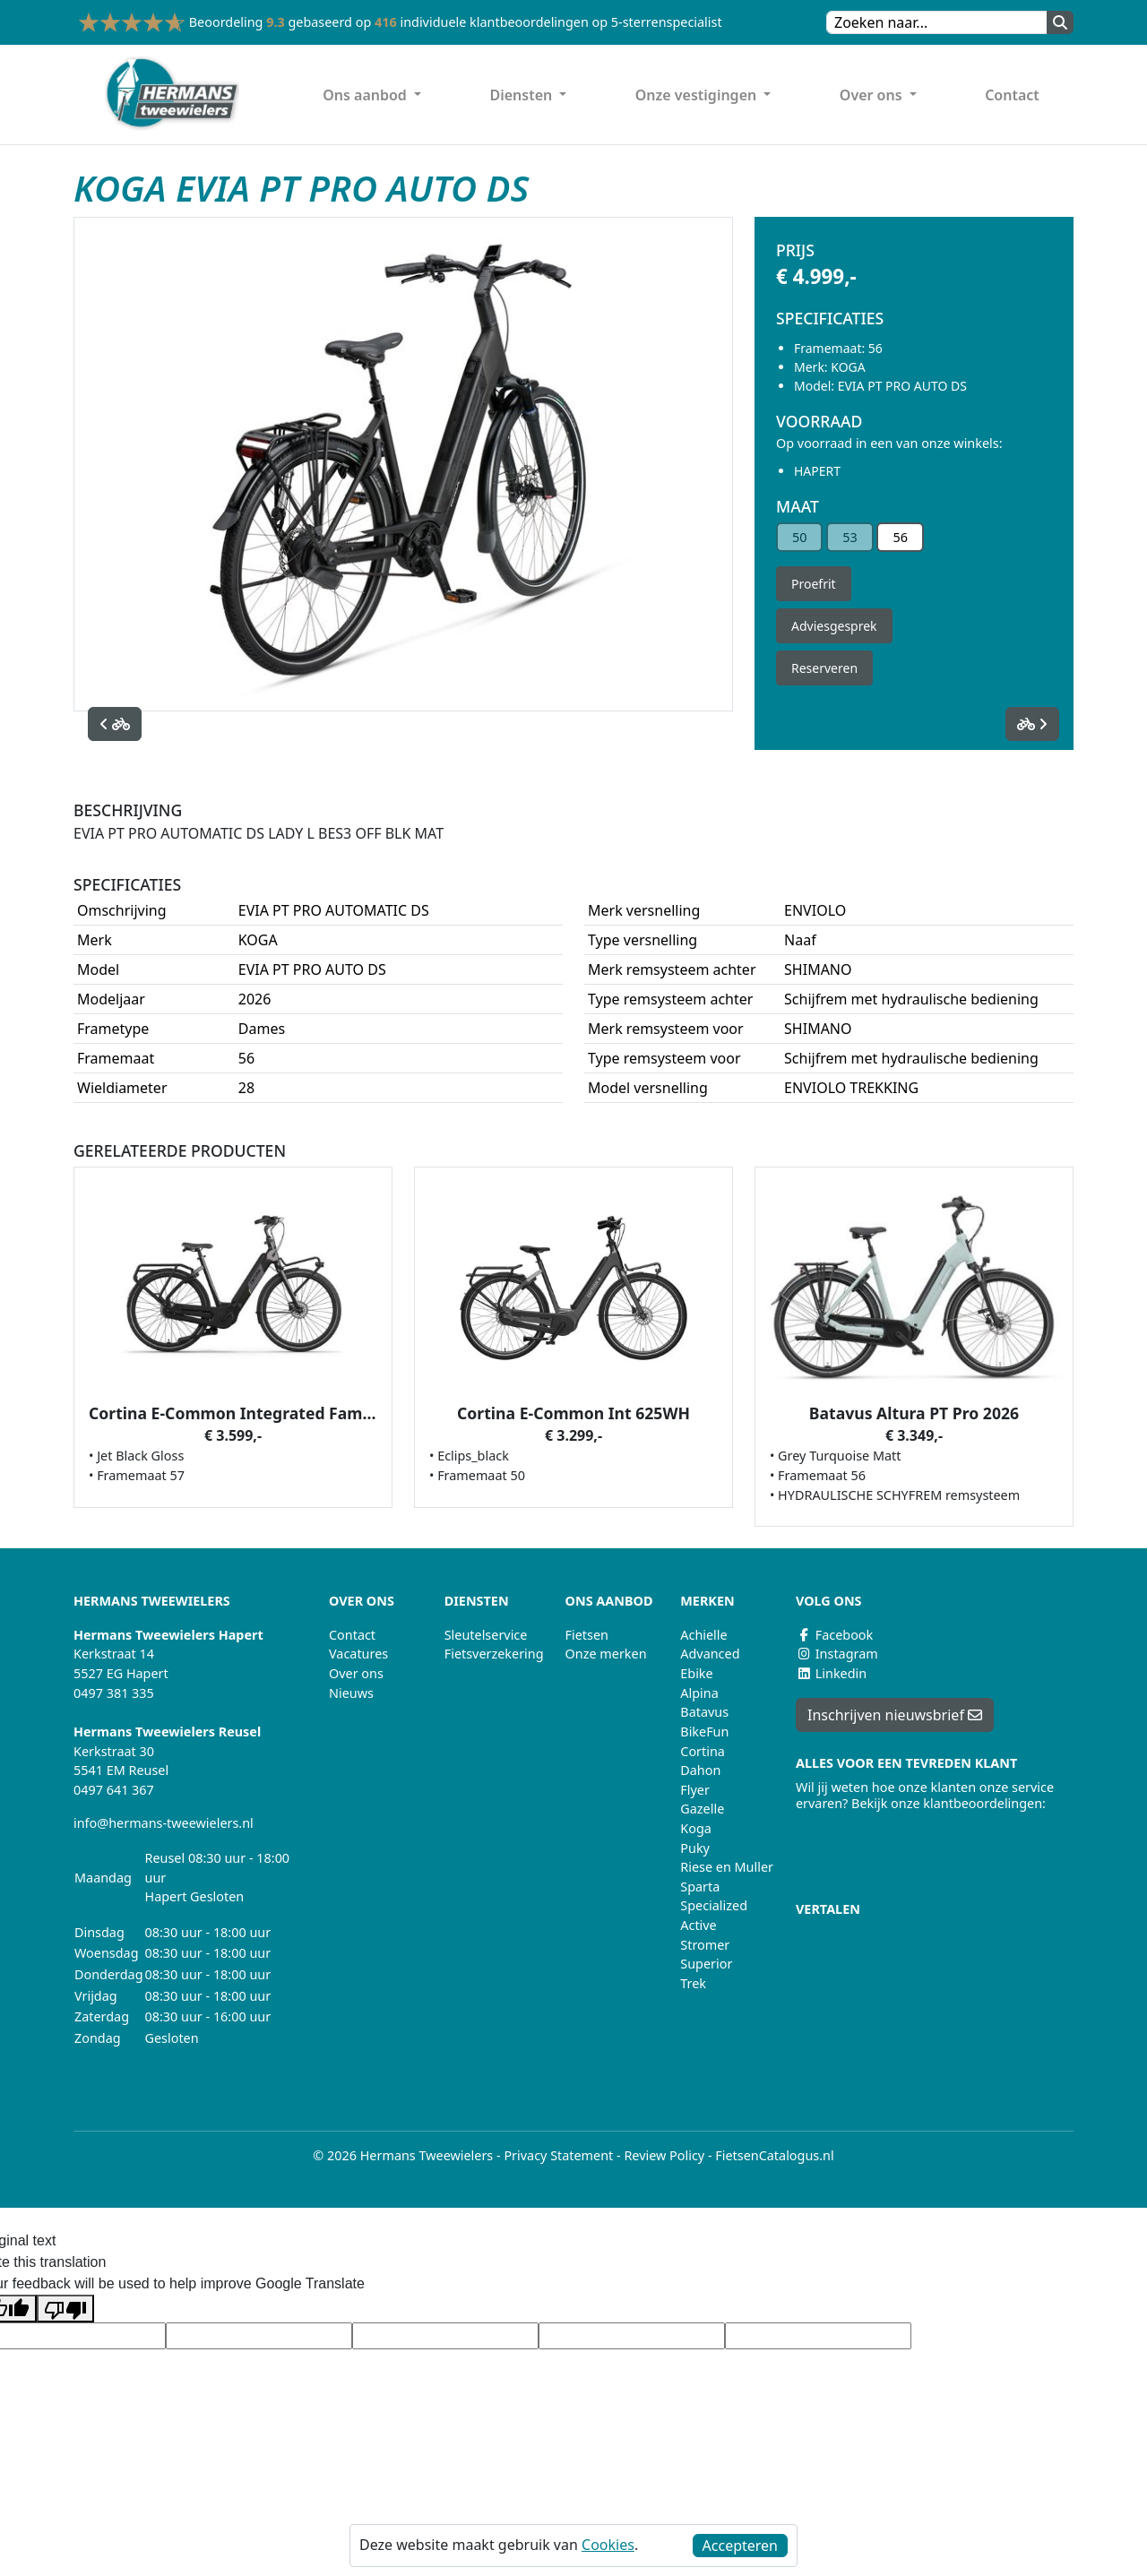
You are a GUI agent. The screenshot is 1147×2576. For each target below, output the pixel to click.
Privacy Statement (558, 2155)
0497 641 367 (113, 1789)
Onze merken (606, 1653)
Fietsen (586, 1634)
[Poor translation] (65, 2308)
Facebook (834, 1634)
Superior (706, 1963)
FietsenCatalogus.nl (774, 2155)
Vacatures (358, 1653)
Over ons (356, 1673)
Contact (1012, 95)
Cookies (608, 2544)
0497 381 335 (113, 1693)
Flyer (695, 1789)
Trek (693, 1983)
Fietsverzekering (494, 1653)
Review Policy (664, 2155)
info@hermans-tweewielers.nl (163, 1822)
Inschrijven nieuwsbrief (894, 1715)
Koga (695, 1828)
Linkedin (831, 1673)
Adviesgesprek (834, 625)
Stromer (704, 1944)
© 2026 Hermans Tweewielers (403, 2155)
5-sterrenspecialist (666, 21)
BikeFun (704, 1731)
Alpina (699, 1693)
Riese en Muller (726, 1866)
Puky (695, 1848)
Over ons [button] (873, 95)
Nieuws (351, 1693)
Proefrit (813, 583)
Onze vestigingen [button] (698, 95)
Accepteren (740, 2545)
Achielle (703, 1634)
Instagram (837, 1653)
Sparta (700, 1886)
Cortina (702, 1751)
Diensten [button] (522, 95)
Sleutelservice (486, 1634)
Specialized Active (713, 1915)
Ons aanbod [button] (366, 95)
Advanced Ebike (709, 1663)
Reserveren (824, 667)
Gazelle (702, 1808)
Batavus (704, 1711)
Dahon (700, 1770)
